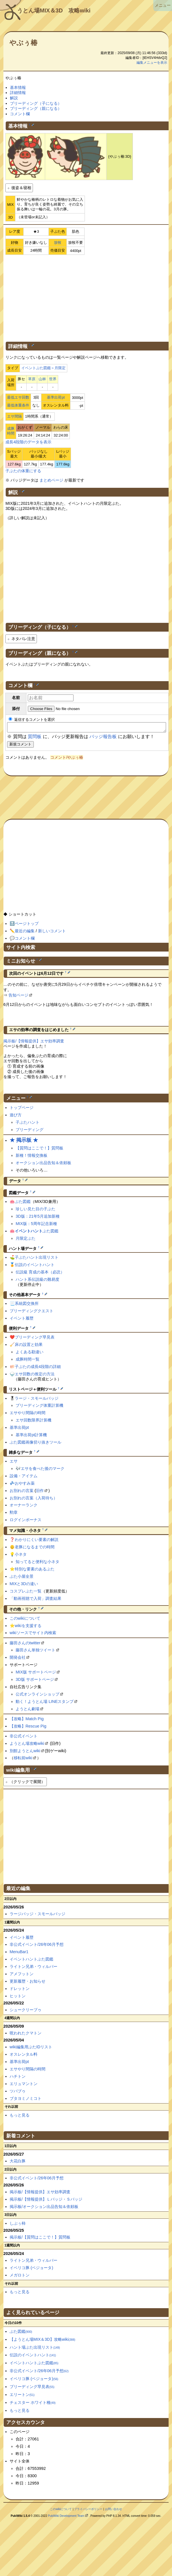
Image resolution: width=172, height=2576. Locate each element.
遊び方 (16, 1116)
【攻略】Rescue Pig (28, 1728)
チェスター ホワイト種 (33, 2404)
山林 (42, 379)
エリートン (22, 2396)
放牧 (57, 242)
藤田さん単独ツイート (35, 1651)
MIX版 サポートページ (36, 1673)
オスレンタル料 (23, 2056)
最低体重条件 (18, 405)
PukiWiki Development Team (66, 2517)
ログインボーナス (25, 1521)
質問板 (34, 738)
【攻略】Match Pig (27, 1720)
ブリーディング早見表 (34, 1339)
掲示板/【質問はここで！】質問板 (40, 2239)
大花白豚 (18, 2162)
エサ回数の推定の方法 (34, 1375)
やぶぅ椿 (23, 42)
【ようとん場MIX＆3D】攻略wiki (42, 2341)
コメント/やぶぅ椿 (66, 759)
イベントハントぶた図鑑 (31, 1961)
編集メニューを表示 (152, 63)
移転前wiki (23, 1759)
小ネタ (21, 1556)
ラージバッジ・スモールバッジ (37, 1915)
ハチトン (18, 2078)
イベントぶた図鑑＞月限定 (43, 368)
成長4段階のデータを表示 (28, 442)
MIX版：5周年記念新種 (36, 1225)
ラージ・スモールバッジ (36, 1400)
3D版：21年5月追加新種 (37, 1218)
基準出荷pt (56, 397)
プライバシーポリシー (88, 2510)
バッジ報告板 (103, 738)
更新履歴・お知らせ (27, 1983)
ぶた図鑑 (23, 1203)
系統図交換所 (27, 1305)
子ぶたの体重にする (23, 471)
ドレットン (20, 1990)
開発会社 (18, 1659)
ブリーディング (29, 1131)
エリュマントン (23, 2085)
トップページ (21, 1109)
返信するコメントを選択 (32, 719)
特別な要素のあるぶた (34, 1570)
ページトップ (27, 925)
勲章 (14, 1514)
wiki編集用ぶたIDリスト (31, 2048)
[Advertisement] (85, 297)
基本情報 (18, 87)
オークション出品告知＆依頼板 (43, 1164)
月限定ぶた (25, 1240)
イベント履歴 (21, 1320)
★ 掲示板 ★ (24, 1142)
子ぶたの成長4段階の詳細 (38, 1368)
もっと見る (20, 2117)
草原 (31, 379)
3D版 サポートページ (35, 1681)
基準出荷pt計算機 (31, 1436)
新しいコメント (52, 932)
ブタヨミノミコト (25, 2100)
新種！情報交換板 (31, 1157)
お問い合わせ (113, 2510)
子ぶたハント (27, 1124)
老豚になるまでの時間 (34, 1548)
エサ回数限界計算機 (33, 1422)
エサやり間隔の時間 (27, 1414)
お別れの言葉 (21, 1492)
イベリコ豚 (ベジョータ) (31, 2269)
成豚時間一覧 (27, 1361)
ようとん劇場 (27, 1710)
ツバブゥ (18, 2092)
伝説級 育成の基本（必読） (40, 1273)
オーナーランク (23, 1506)
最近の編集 (25, 932)
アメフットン (21, 1975)
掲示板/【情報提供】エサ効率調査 (33, 1042)
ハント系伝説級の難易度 (37, 1281)
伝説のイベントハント (34, 1266)
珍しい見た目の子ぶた (35, 1210)
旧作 (40, 1492)
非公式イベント (23, 1737)
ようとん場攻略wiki (27, 1745)
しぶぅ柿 (18, 2225)
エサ (14, 1463)
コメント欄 (20, 114)
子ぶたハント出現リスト (36, 1259)
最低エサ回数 (18, 397)
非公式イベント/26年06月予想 (37, 1946)
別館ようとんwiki (25, 1752)
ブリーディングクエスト (31, 1312)
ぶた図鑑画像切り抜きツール (35, 1444)
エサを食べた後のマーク (42, 1470)
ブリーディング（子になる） (36, 103)
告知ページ (18, 997)
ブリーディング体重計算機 (39, 1407)
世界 (52, 379)
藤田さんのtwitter (25, 1644)
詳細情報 (18, 92)
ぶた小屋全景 (21, 1578)
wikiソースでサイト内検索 (33, 1634)
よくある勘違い (29, 1353)
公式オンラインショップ (37, 1696)
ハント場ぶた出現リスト (35, 2349)
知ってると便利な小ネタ (37, 1563)
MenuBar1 (19, 1953)
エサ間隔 (14, 416)
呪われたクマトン (25, 2034)
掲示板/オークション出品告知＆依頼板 (44, 2208)
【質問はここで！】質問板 (39, 1149)
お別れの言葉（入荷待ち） (33, 1499)
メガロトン (20, 2276)
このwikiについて (25, 1620)
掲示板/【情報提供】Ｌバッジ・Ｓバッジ (46, 2201)
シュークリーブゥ (25, 2011)
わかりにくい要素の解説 (36, 1541)
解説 (14, 98)
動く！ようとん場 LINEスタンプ (45, 1703)
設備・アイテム (23, 1477)
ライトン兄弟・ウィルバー (33, 1968)
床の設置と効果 (29, 1346)
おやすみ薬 (25, 1485)
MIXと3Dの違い (24, 1585)
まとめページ (51, 480)
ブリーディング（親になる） (36, 108)
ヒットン (18, 1997)
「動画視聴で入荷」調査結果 (35, 1600)
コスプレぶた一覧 (25, 1593)
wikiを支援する (28, 1627)
